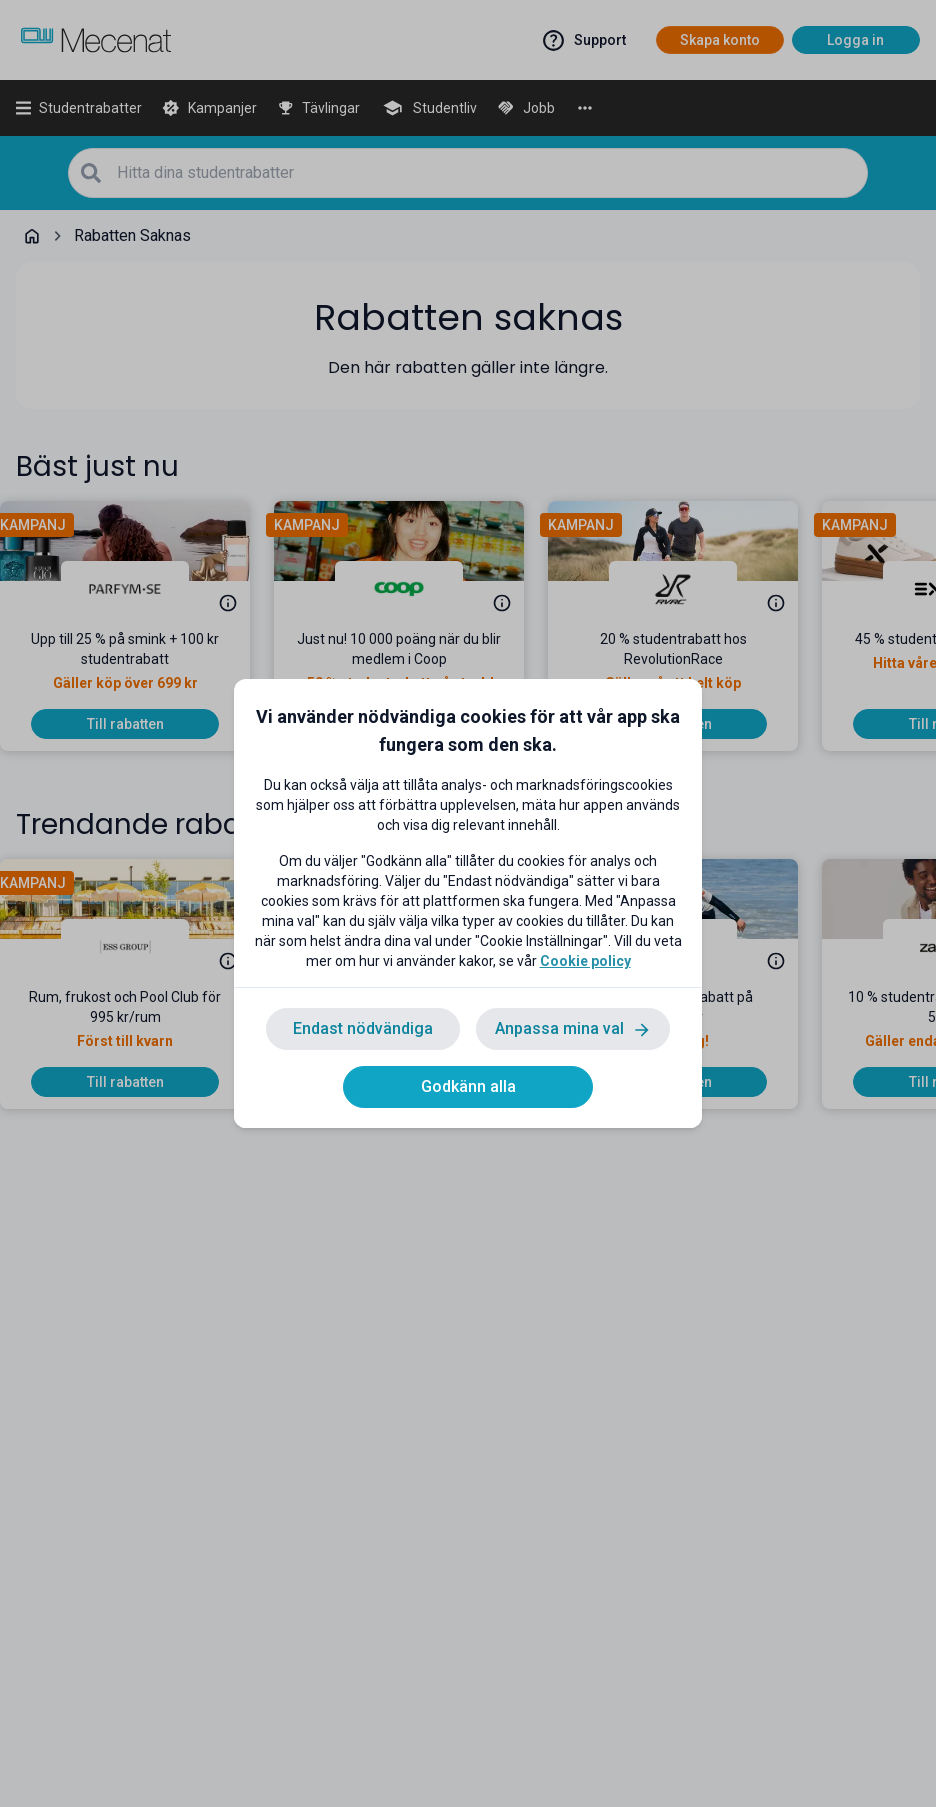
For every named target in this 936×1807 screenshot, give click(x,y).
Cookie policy (585, 961)
